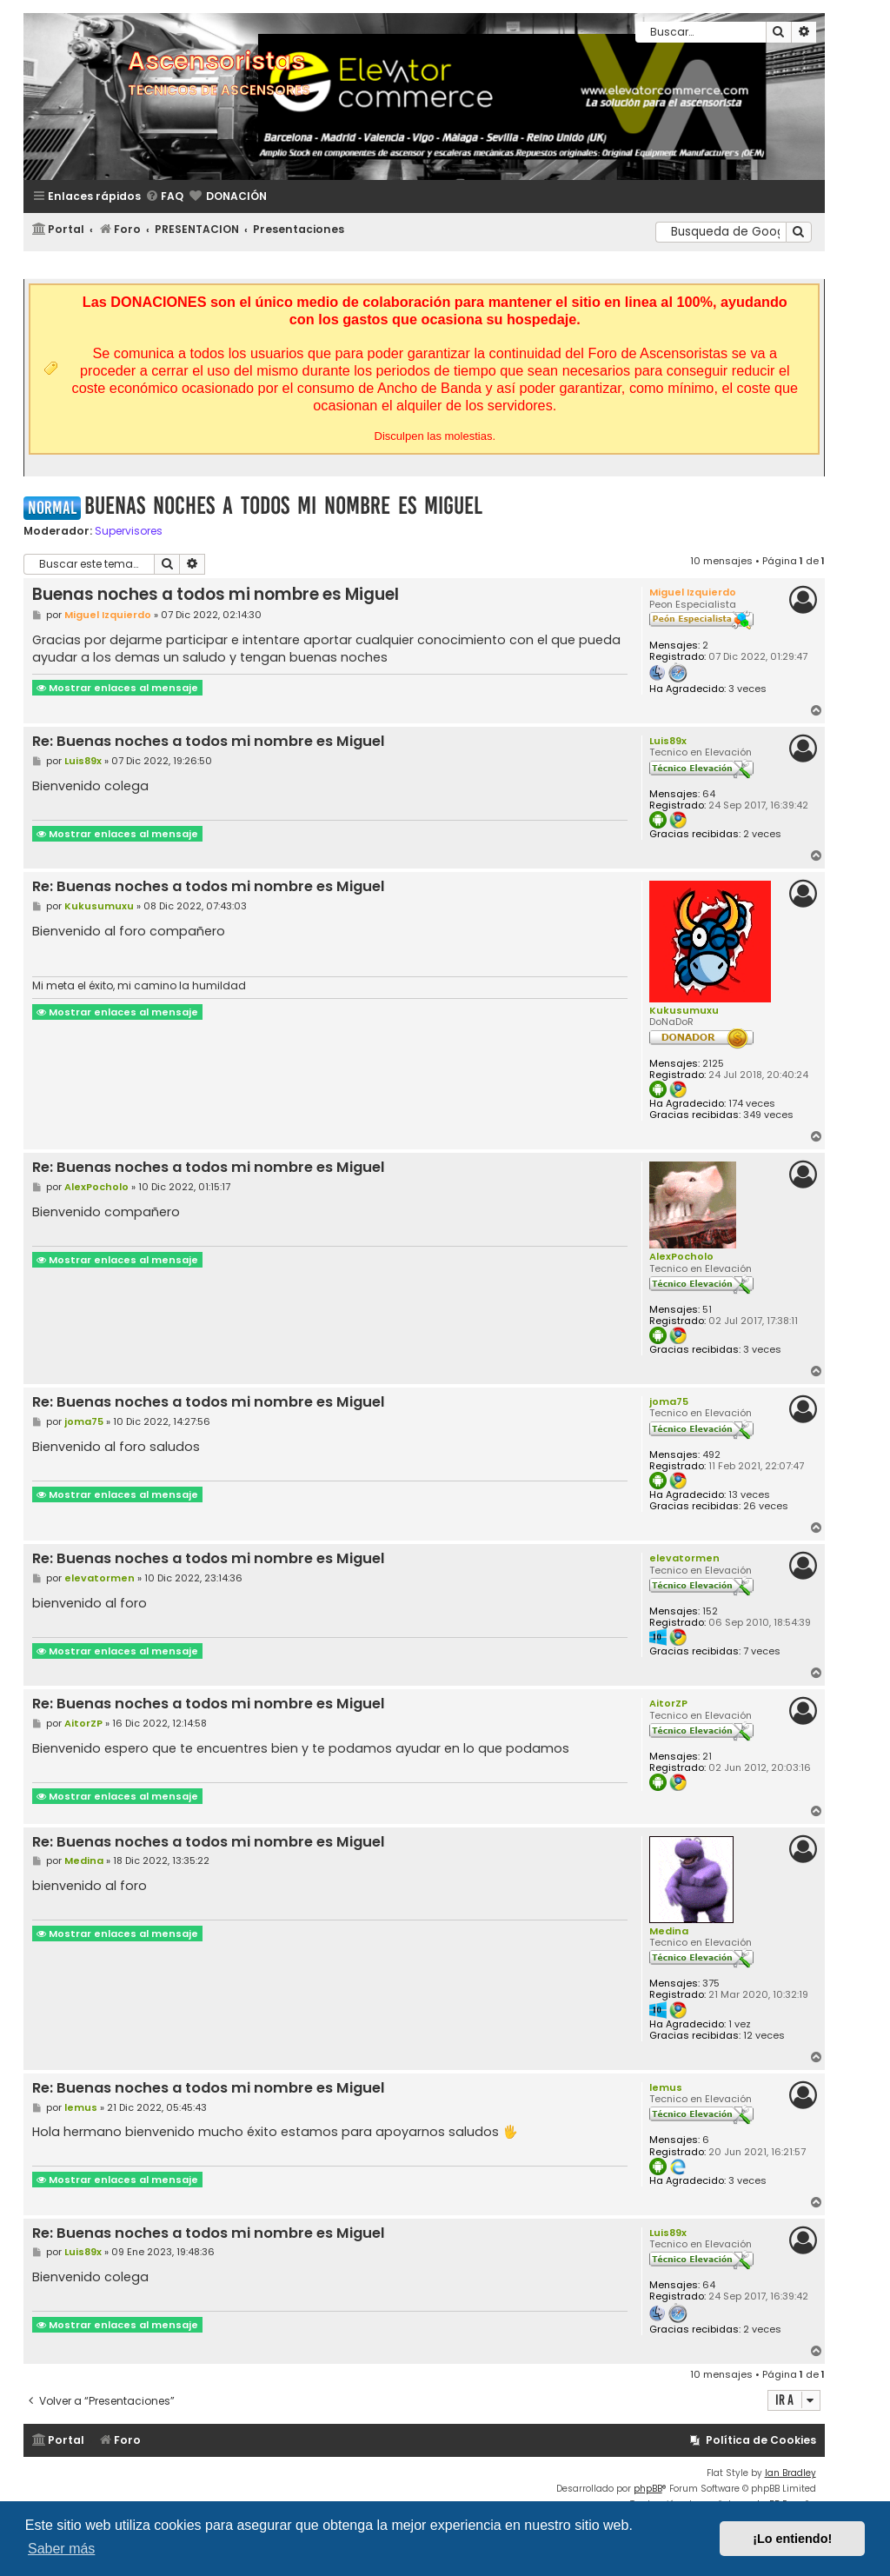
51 (707, 1309)
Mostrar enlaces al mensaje (117, 688)
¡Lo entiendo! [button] (792, 2539)
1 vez (739, 2024)
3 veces (747, 689)
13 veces (749, 1495)
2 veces (762, 834)
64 (708, 794)
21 (707, 1756)
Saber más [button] (61, 2548)
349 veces (768, 1115)
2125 (713, 1063)
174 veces (751, 1103)
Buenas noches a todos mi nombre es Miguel (283, 505)
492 (711, 1455)
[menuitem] (164, 197)
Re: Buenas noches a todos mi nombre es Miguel (208, 742)
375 (711, 1983)
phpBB (648, 2488)
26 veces (765, 1506)
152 (710, 1611)
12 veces (764, 2035)
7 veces (761, 1651)
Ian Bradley (790, 2472)
